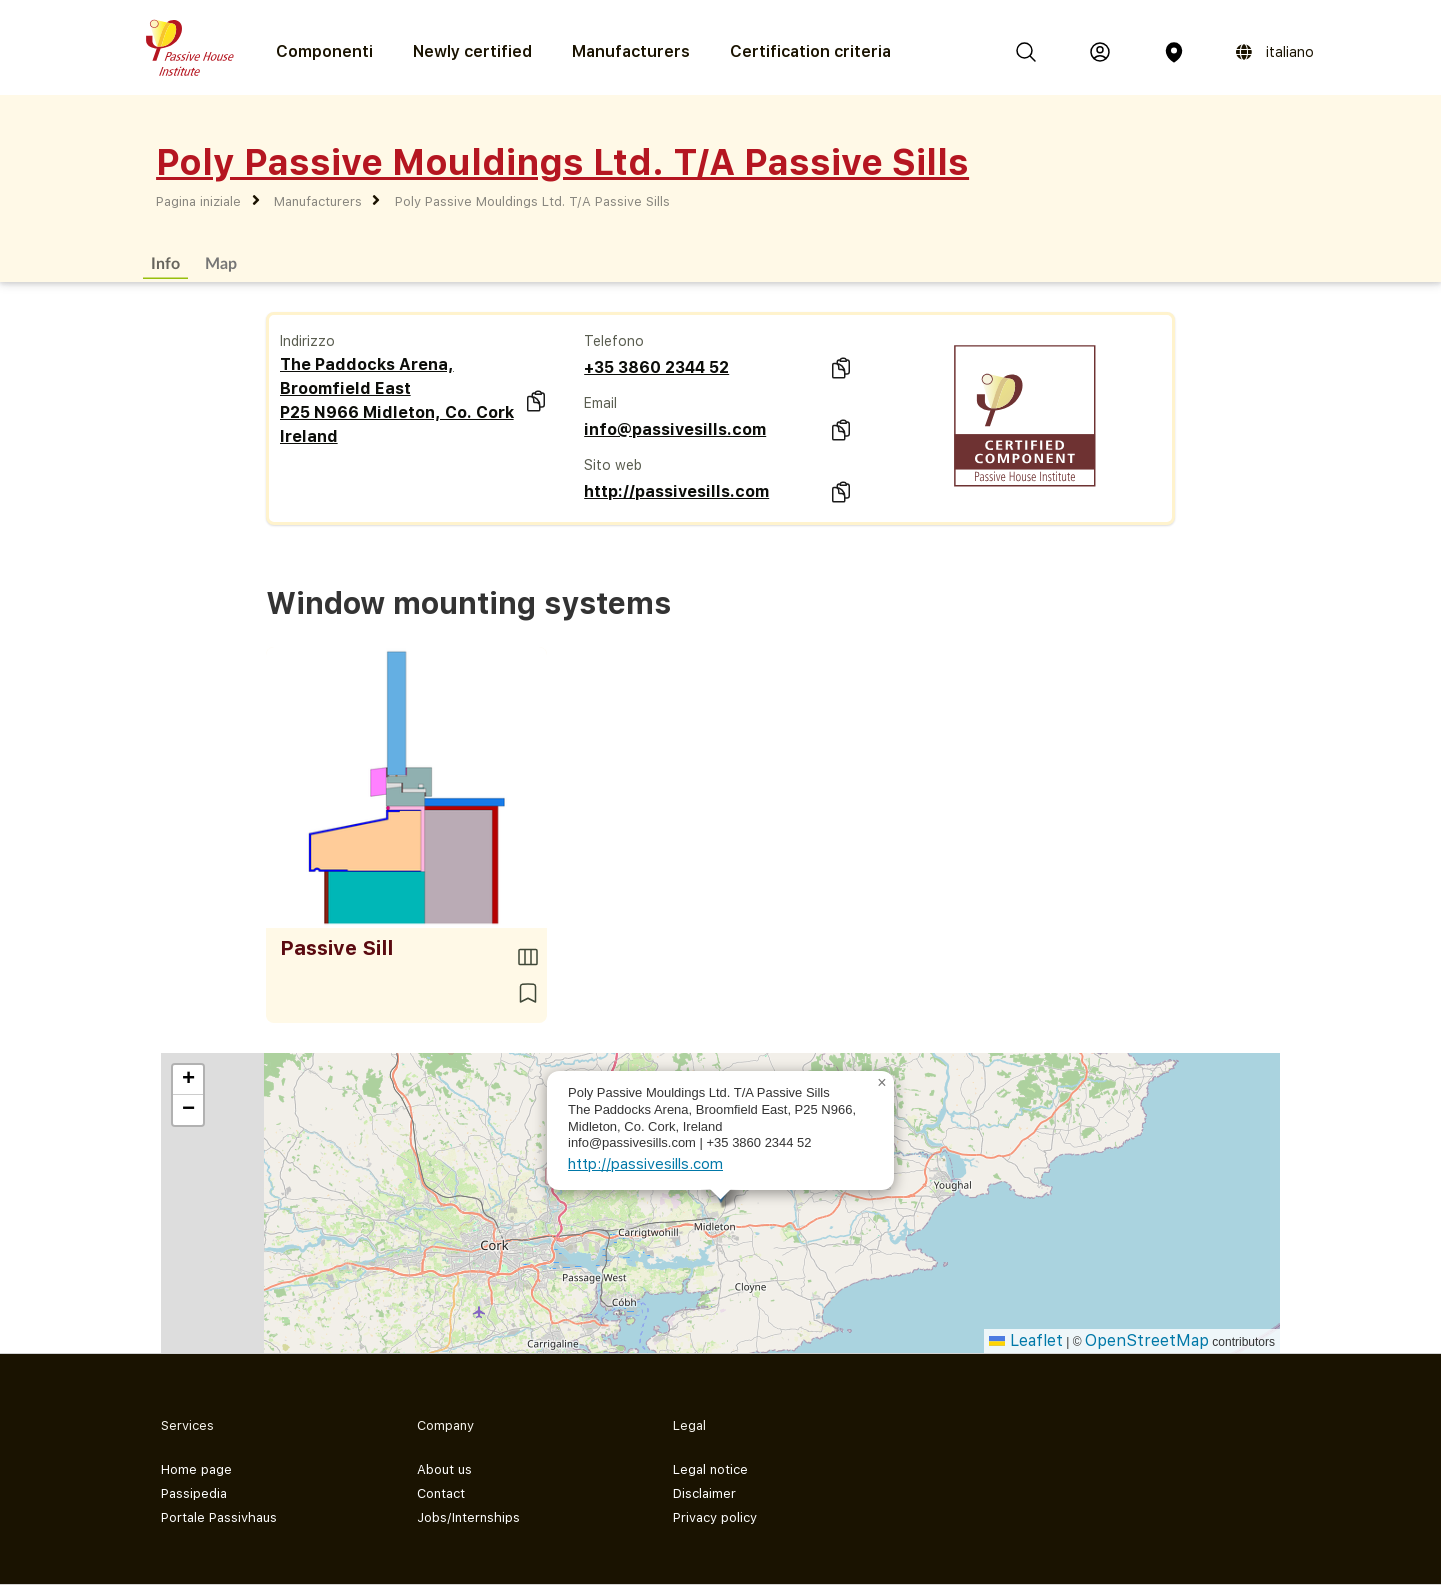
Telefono (614, 341)
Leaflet (1026, 1340)
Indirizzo (307, 341)
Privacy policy (715, 1517)
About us (444, 1469)
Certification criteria (810, 51)
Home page (196, 1469)
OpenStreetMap (1147, 1340)
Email (600, 403)
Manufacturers (631, 51)
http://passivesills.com (676, 491)
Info (165, 262)
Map (221, 262)
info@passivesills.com (675, 429)
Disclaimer (704, 1493)
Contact (441, 1493)
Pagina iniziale (198, 201)
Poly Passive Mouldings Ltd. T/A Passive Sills (532, 201)
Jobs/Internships (468, 1517)
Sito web (613, 465)
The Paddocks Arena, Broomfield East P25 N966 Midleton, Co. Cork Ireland (397, 400)
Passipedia (194, 1493)
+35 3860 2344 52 (656, 367)
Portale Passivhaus (219, 1517)
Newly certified (472, 51)
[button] (882, 1083)
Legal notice (710, 1469)
